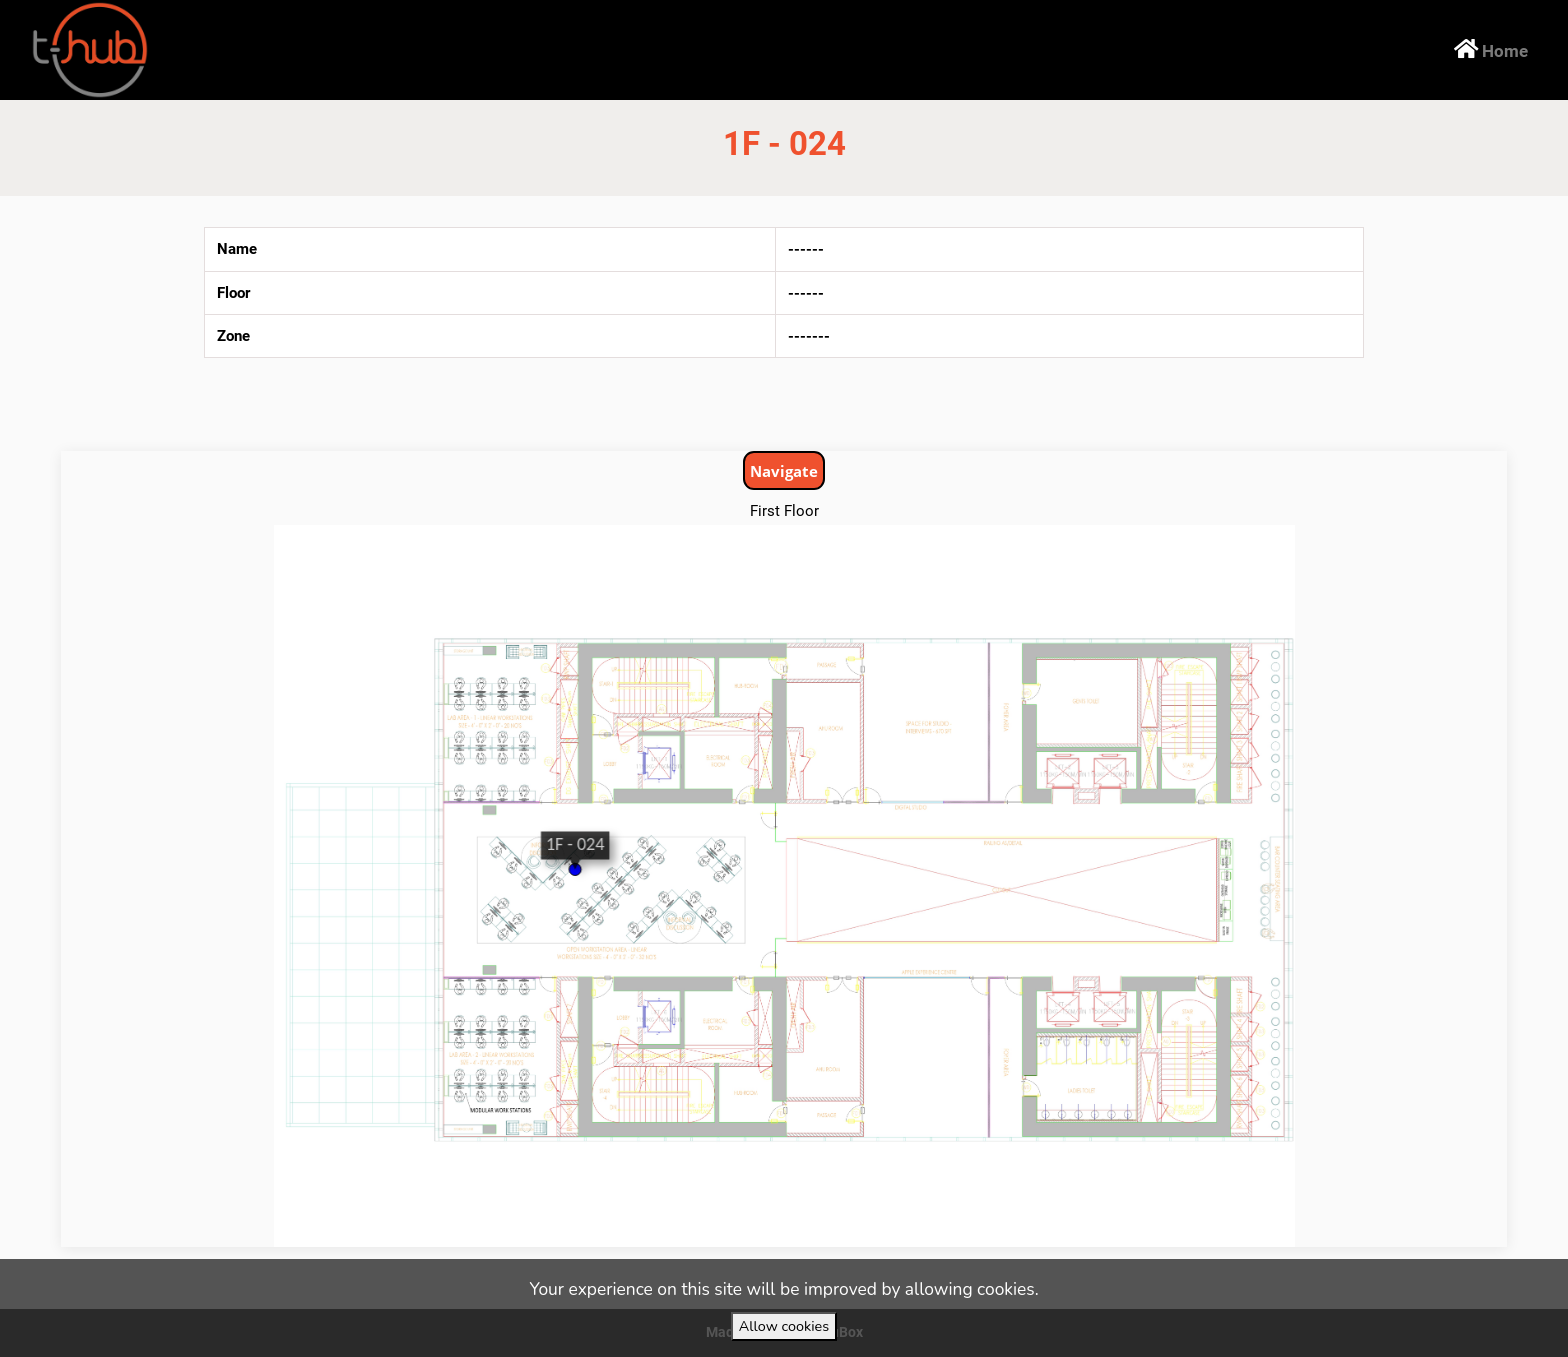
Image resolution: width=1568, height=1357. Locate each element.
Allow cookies (784, 1326)
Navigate (784, 471)
